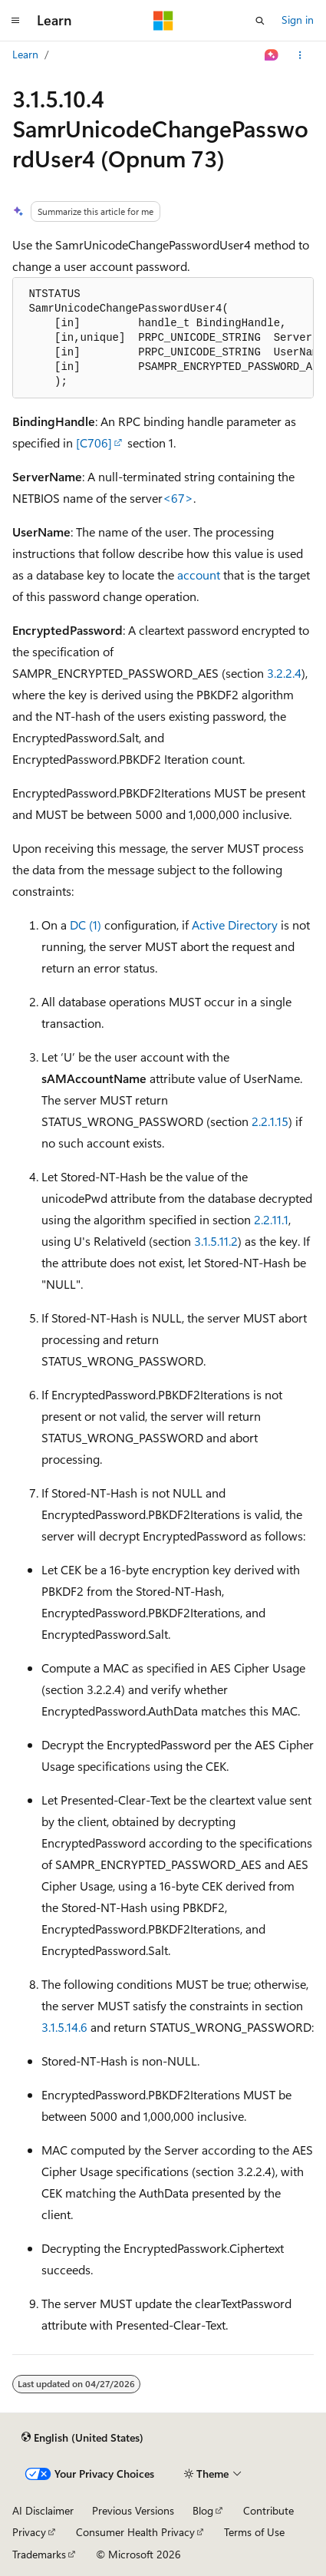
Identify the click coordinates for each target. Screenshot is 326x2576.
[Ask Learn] (272, 55)
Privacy (29, 2532)
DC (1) (85, 924)
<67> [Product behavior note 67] (178, 498)
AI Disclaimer (43, 2510)
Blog (203, 2510)
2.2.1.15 (270, 1121)
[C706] (94, 442)
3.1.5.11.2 (216, 1241)
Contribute (268, 2510)
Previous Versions (133, 2510)
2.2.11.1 (271, 1219)
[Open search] (260, 21)
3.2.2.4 (284, 673)
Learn (25, 54)
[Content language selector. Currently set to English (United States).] (82, 2438)
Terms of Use (254, 2532)
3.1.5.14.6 (64, 2027)
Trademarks (39, 2554)
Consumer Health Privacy (135, 2532)
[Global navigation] (15, 21)
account (198, 574)
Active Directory (235, 924)
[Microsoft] (163, 21)
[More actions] (300, 55)
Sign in (298, 19)
